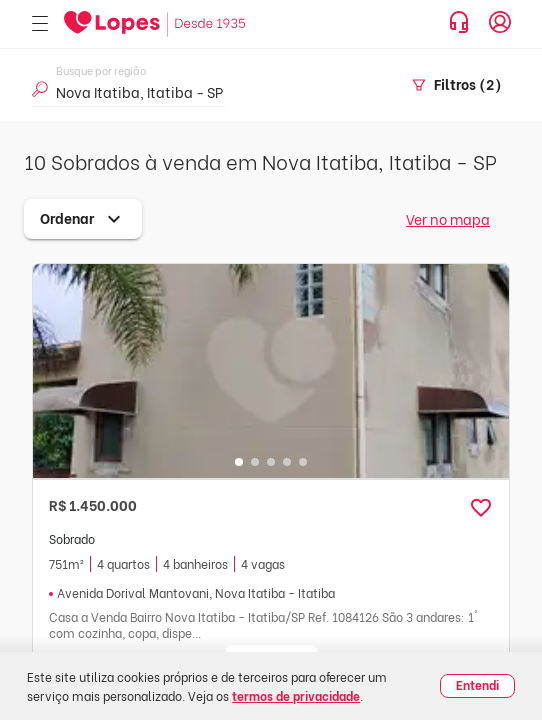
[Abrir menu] (40, 24)
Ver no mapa (448, 218)
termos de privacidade (296, 695)
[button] (481, 508)
